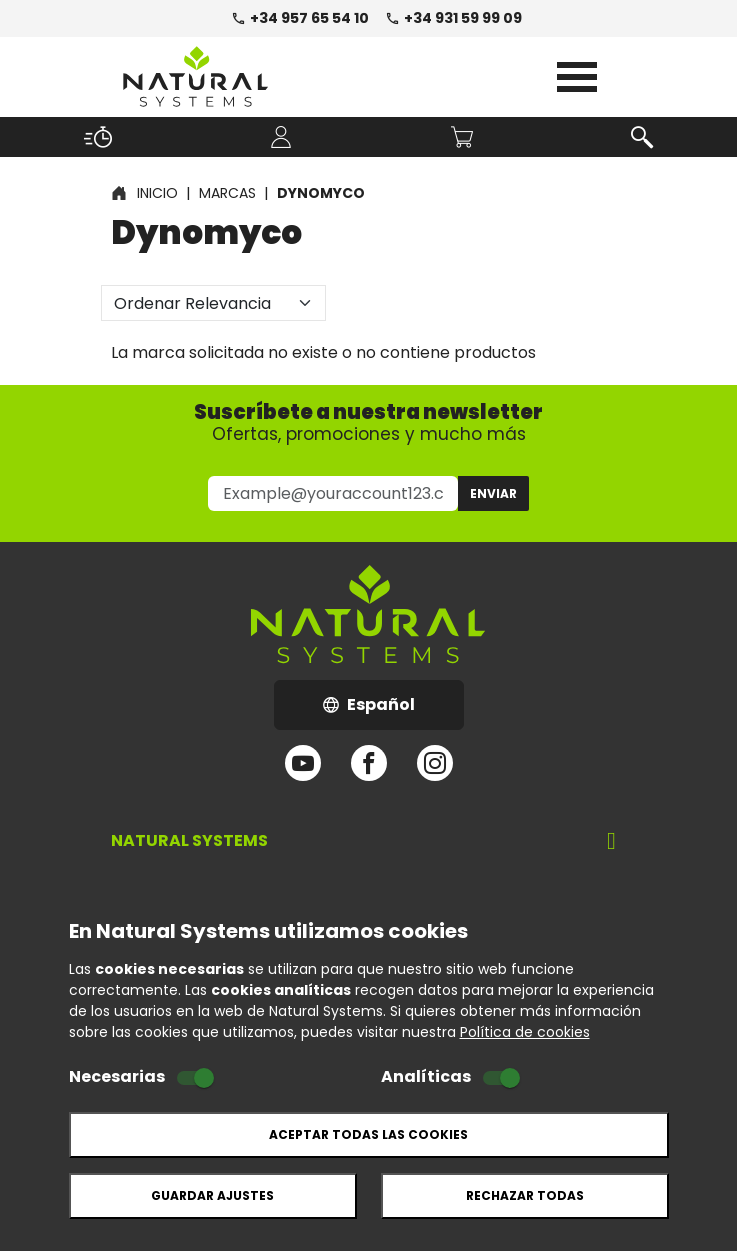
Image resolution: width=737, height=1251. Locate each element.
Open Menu (577, 77)
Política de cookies (525, 1032)
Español (393, 710)
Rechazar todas (525, 1195)
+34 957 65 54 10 (300, 18)
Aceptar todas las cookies (368, 1134)
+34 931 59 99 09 (453, 18)
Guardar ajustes (212, 1195)
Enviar (493, 493)
